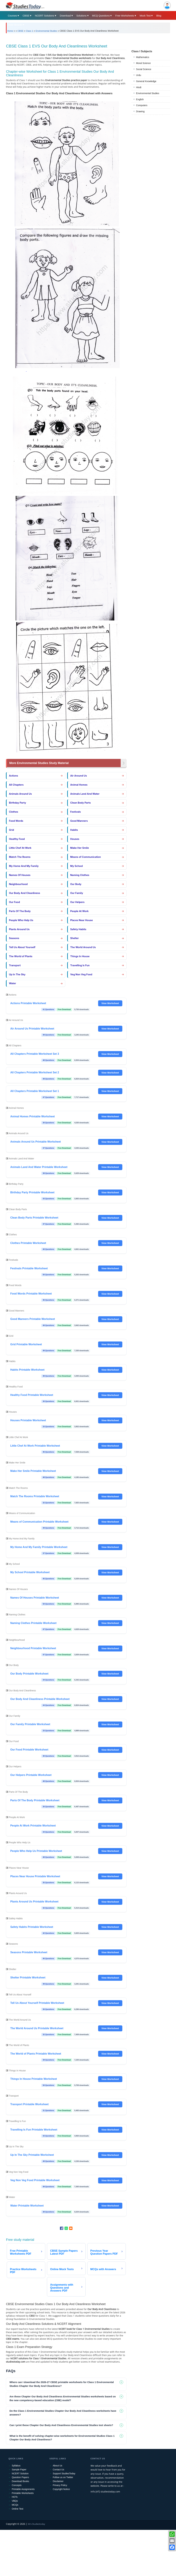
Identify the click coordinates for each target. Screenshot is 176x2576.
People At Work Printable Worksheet (33, 1825)
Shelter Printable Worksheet (27, 1977)
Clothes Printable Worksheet (28, 1243)
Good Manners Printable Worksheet (32, 1319)
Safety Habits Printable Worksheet (31, 1927)
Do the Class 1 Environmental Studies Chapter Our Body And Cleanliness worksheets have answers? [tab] (62, 2412)
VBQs (15, 2501)
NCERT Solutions (44, 15)
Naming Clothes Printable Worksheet (33, 1623)
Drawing (140, 111)
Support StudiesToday (64, 2473)
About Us (57, 2465)
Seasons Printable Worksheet (28, 1952)
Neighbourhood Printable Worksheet (33, 1648)
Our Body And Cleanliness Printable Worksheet (39, 1699)
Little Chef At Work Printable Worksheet (35, 1445)
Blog (158, 15)
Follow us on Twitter (63, 2477)
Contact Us (58, 2469)
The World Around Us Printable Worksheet (36, 2028)
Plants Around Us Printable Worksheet (34, 1901)
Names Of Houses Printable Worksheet (34, 1597)
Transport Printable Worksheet (29, 2104)
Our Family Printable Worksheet (30, 1724)
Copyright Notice (61, 2489)
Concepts (16, 2485)
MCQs (15, 2504)
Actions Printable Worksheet (28, 1003)
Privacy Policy (60, 2485)
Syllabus (16, 2465)
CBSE (26, 15)
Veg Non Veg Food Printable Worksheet (34, 2180)
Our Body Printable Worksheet (29, 1673)
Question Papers (20, 2477)
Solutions (81, 15)
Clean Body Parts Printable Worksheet (34, 1217)
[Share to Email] (70, 2228)
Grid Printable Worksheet (26, 1344)
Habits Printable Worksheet (27, 1369)
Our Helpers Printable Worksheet (30, 1775)
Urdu (138, 75)
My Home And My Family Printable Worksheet (38, 1547)
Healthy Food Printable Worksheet (31, 1395)
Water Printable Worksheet (27, 2205)
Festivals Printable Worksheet (29, 1268)
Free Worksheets (124, 15)
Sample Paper (19, 2469)
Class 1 (29, 31)
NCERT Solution (20, 2473)
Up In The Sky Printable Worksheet (32, 2154)
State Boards (15, 24)
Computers (141, 105)
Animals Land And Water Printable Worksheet (38, 1167)
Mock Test (145, 15)
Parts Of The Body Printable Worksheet (34, 1800)
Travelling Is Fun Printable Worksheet (33, 2129)
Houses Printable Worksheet (28, 1420)
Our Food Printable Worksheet (29, 1749)
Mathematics (142, 57)
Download (65, 15)
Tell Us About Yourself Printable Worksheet (37, 2003)
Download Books (20, 2481)
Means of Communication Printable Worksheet (39, 1521)
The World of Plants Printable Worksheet (35, 2053)
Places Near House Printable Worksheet (35, 1876)
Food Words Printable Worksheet (31, 1293)
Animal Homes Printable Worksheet (32, 1116)
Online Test (17, 2508)
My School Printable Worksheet (30, 1572)
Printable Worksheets (23, 2493)
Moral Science (143, 63)
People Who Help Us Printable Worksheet (36, 1851)
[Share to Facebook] (61, 2228)
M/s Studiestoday (36, 2523)
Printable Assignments (23, 2489)
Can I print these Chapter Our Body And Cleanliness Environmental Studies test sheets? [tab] (61, 2425)
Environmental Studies (46, 31)
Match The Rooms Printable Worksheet (34, 1496)
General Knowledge (146, 81)
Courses (12, 15)
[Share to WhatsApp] (66, 2228)
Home (10, 31)
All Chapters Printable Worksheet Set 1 (34, 1091)
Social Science (143, 69)
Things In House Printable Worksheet (33, 2078)
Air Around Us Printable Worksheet (32, 1028)
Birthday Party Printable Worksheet (32, 1192)
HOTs (14, 2497)
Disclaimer (58, 2481)
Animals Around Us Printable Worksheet (35, 1141)
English (140, 99)
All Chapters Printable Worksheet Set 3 (34, 1053)
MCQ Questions (101, 15)
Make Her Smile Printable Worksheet (33, 1471)
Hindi (138, 87)
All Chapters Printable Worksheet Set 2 (34, 1072)
